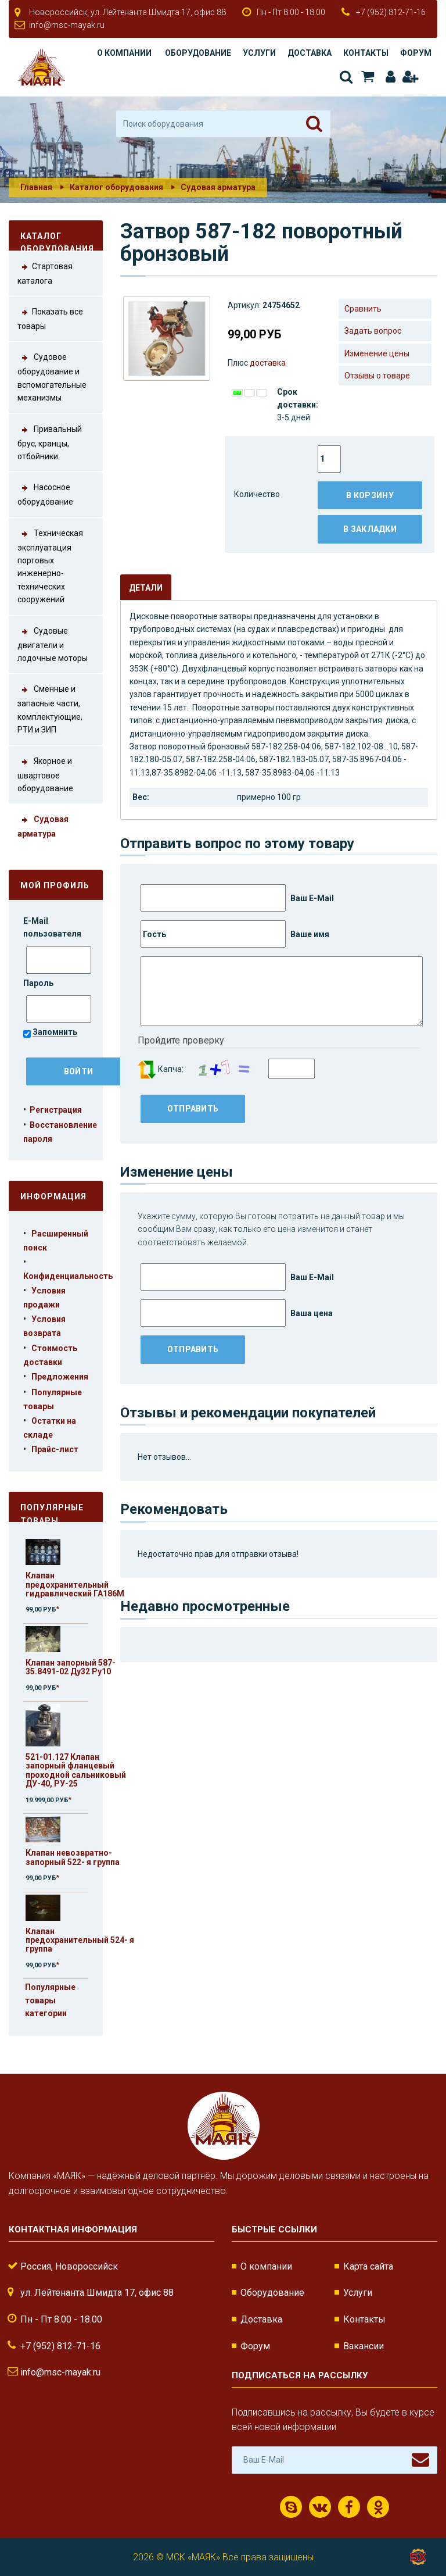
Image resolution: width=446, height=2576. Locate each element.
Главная (36, 187)
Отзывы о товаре (377, 375)
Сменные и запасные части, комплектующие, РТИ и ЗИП (49, 708)
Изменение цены (376, 353)
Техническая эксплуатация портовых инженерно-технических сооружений (50, 566)
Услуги (259, 53)
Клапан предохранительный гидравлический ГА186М (75, 1584)
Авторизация (390, 77)
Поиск (346, 77)
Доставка (309, 53)
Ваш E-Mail (237, 898)
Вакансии (363, 2346)
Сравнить (363, 308)
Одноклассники (378, 2507)
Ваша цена (237, 1313)
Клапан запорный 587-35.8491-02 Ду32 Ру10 (71, 1667)
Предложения (59, 1376)
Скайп (291, 2507)
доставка (268, 362)
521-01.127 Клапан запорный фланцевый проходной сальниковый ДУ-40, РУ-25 (76, 1770)
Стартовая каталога (45, 272)
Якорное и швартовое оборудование (45, 774)
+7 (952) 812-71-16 (391, 12)
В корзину (370, 495)
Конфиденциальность (68, 1276)
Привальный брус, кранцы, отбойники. (49, 442)
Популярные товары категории (50, 2000)
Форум (415, 53)
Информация (53, 1196)
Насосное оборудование (45, 493)
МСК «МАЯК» (193, 2557)
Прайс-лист (54, 1449)
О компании (124, 53)
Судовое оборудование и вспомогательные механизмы (52, 376)
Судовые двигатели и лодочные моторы (52, 643)
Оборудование (198, 53)
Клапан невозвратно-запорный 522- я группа (73, 1857)
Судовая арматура (218, 187)
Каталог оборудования (116, 187)
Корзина (367, 77)
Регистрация (409, 77)
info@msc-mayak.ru (67, 25)
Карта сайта (368, 2266)
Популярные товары (52, 1512)
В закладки (370, 529)
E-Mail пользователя (53, 927)
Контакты (366, 53)
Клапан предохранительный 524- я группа (80, 1940)
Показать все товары (50, 318)
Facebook (349, 2507)
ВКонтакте (320, 2507)
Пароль (39, 983)
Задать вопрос (372, 330)
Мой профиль (54, 885)
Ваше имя (235, 934)
